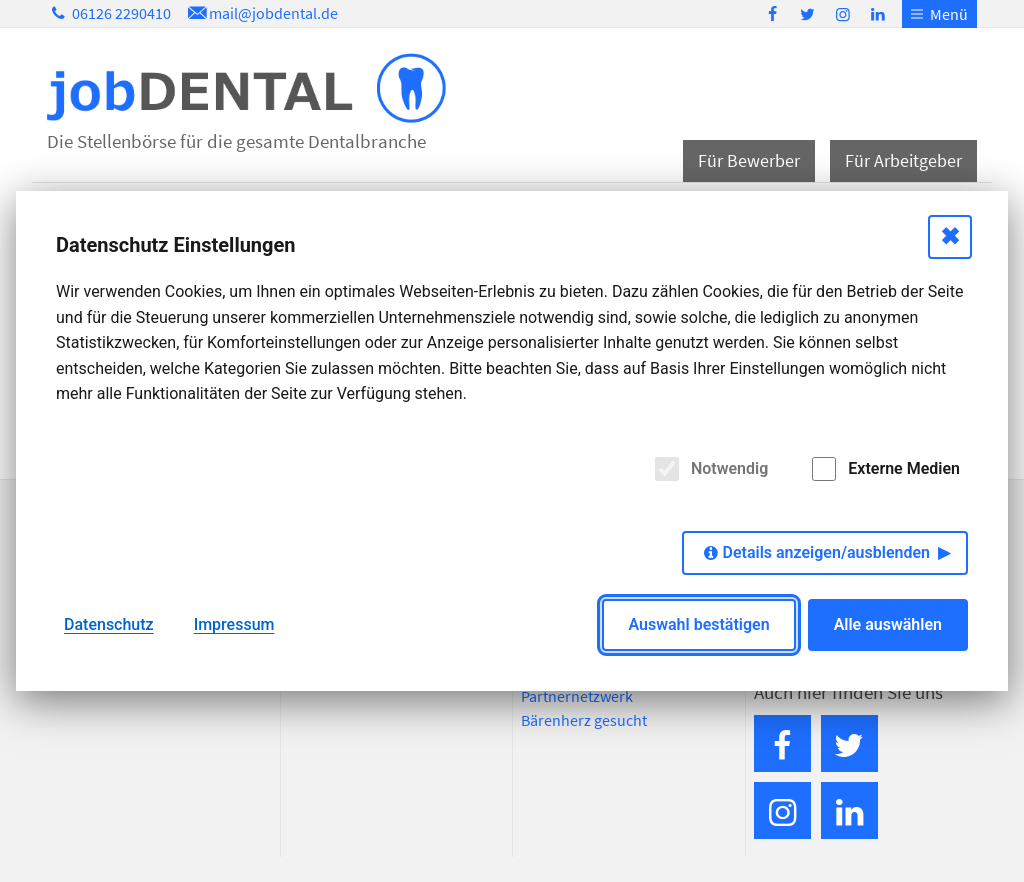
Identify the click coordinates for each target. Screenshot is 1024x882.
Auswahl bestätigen (698, 624)
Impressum (234, 624)
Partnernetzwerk (577, 696)
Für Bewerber (749, 160)
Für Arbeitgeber (903, 160)
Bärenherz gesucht (584, 720)
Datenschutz (109, 624)
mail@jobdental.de (261, 13)
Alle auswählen (888, 624)
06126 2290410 (109, 13)
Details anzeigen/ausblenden (826, 552)
